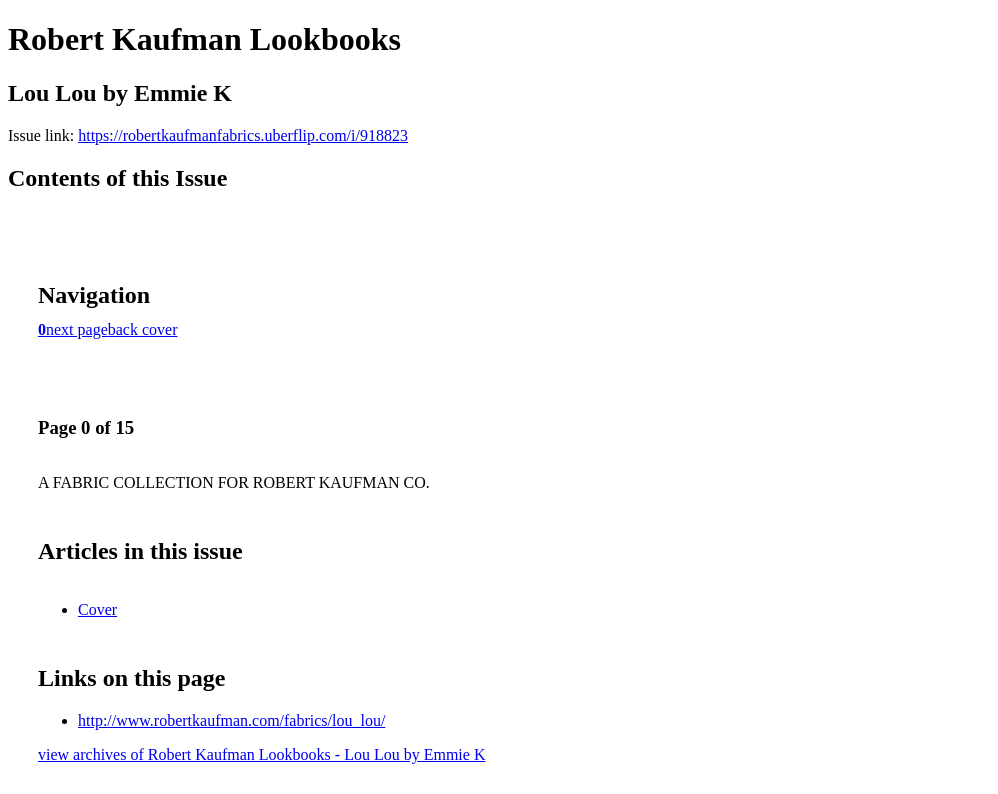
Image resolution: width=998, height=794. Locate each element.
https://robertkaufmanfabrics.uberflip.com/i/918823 (243, 135)
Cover (97, 609)
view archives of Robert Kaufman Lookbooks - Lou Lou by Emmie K (261, 754)
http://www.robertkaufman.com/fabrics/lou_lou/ (231, 720)
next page (77, 329)
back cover (143, 329)
